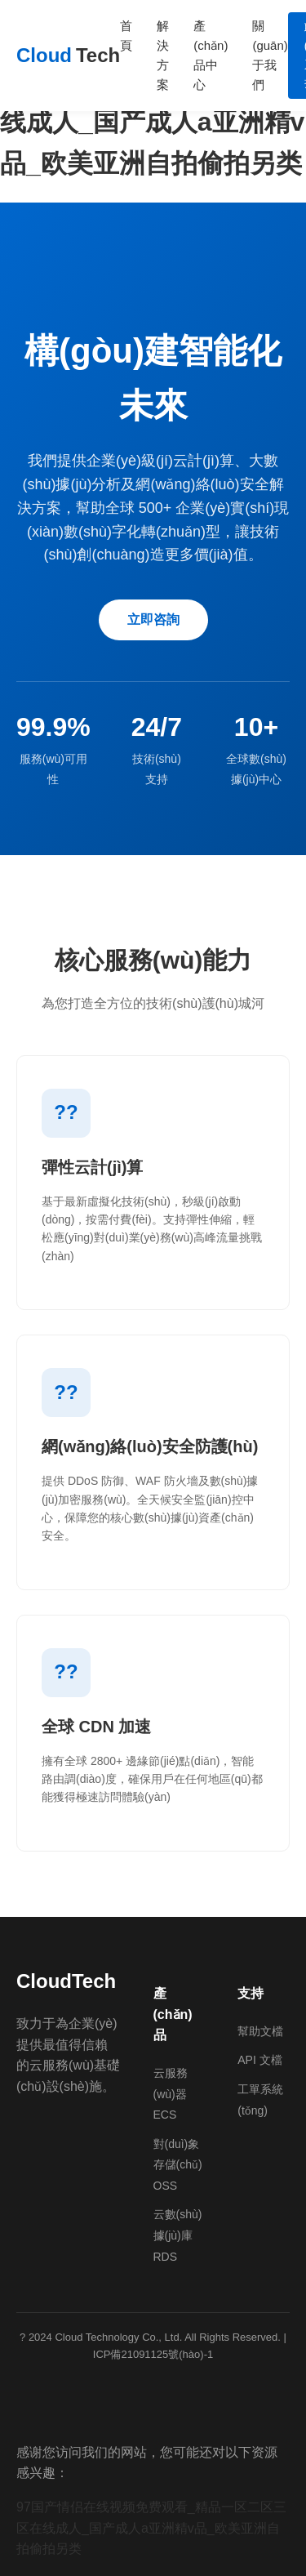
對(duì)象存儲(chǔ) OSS (177, 2164)
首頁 (126, 35)
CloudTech (66, 1981)
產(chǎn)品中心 (210, 55)
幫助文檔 (260, 2031)
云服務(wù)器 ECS (170, 2093)
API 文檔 (259, 2059)
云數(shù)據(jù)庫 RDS (177, 2235)
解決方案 (163, 55)
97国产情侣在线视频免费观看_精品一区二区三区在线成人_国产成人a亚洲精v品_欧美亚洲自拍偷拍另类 (151, 2528)
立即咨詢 (153, 619)
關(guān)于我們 (269, 55)
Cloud (68, 55)
